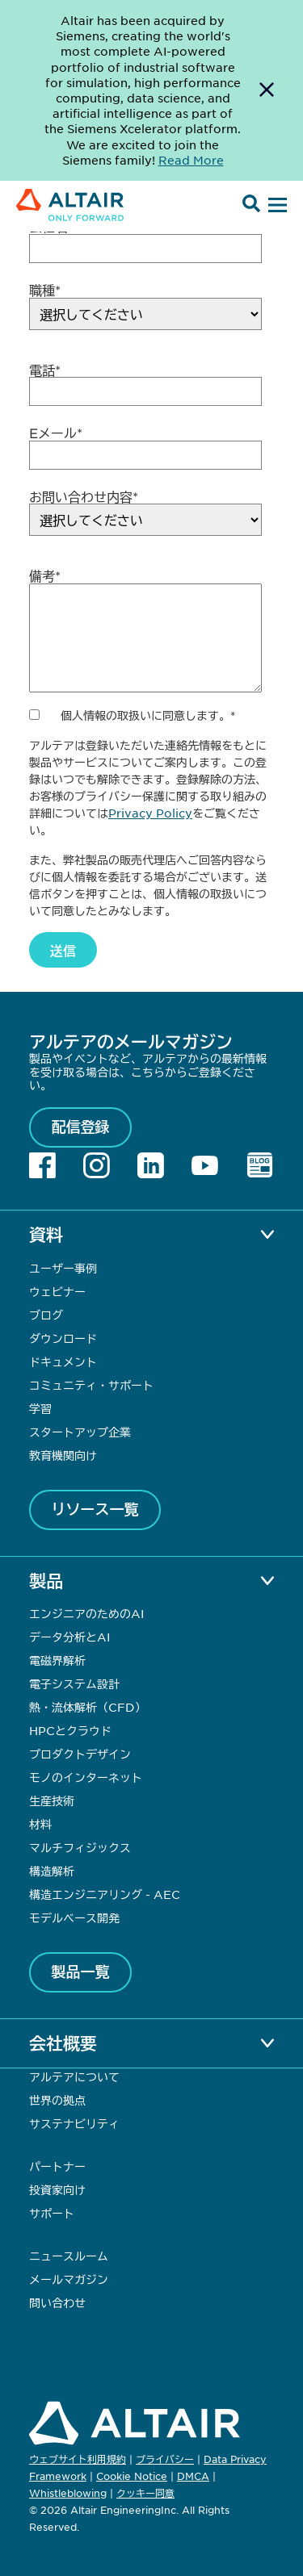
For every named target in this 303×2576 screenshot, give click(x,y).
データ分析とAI (69, 1636)
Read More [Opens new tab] (191, 160)
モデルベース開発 (74, 1917)
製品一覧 (81, 1971)
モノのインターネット (85, 1777)
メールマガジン (68, 2279)
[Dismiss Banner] (266, 90)
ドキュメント (63, 1361)
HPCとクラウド (70, 1730)
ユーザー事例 (63, 1268)
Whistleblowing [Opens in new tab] (68, 2492)
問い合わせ (59, 2302)
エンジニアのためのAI (86, 1613)
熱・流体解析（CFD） (87, 1707)
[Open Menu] (275, 206)
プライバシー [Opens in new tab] (165, 2459)
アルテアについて (74, 2076)
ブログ (46, 1314)
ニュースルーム (68, 2255)
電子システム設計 (74, 1683)
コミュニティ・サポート (91, 1385)
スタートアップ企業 (80, 1431)
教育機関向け (63, 1455)
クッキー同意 (145, 2493)
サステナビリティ (74, 2123)
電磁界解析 (57, 1660)
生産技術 (51, 1800)
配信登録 (81, 1126)
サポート (51, 2213)
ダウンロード (63, 1338)
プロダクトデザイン (80, 1753)
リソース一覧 (95, 1509)
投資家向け (57, 2189)
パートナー (57, 2166)
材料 (40, 1824)
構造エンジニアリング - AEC (104, 1894)
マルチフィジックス (80, 1847)
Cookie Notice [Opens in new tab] (131, 2475)
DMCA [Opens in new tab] (193, 2475)
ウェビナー (57, 1291)
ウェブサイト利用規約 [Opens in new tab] (77, 2459)
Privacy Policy (150, 812)
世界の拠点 (57, 2100)
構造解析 (51, 1870)
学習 (40, 1408)
